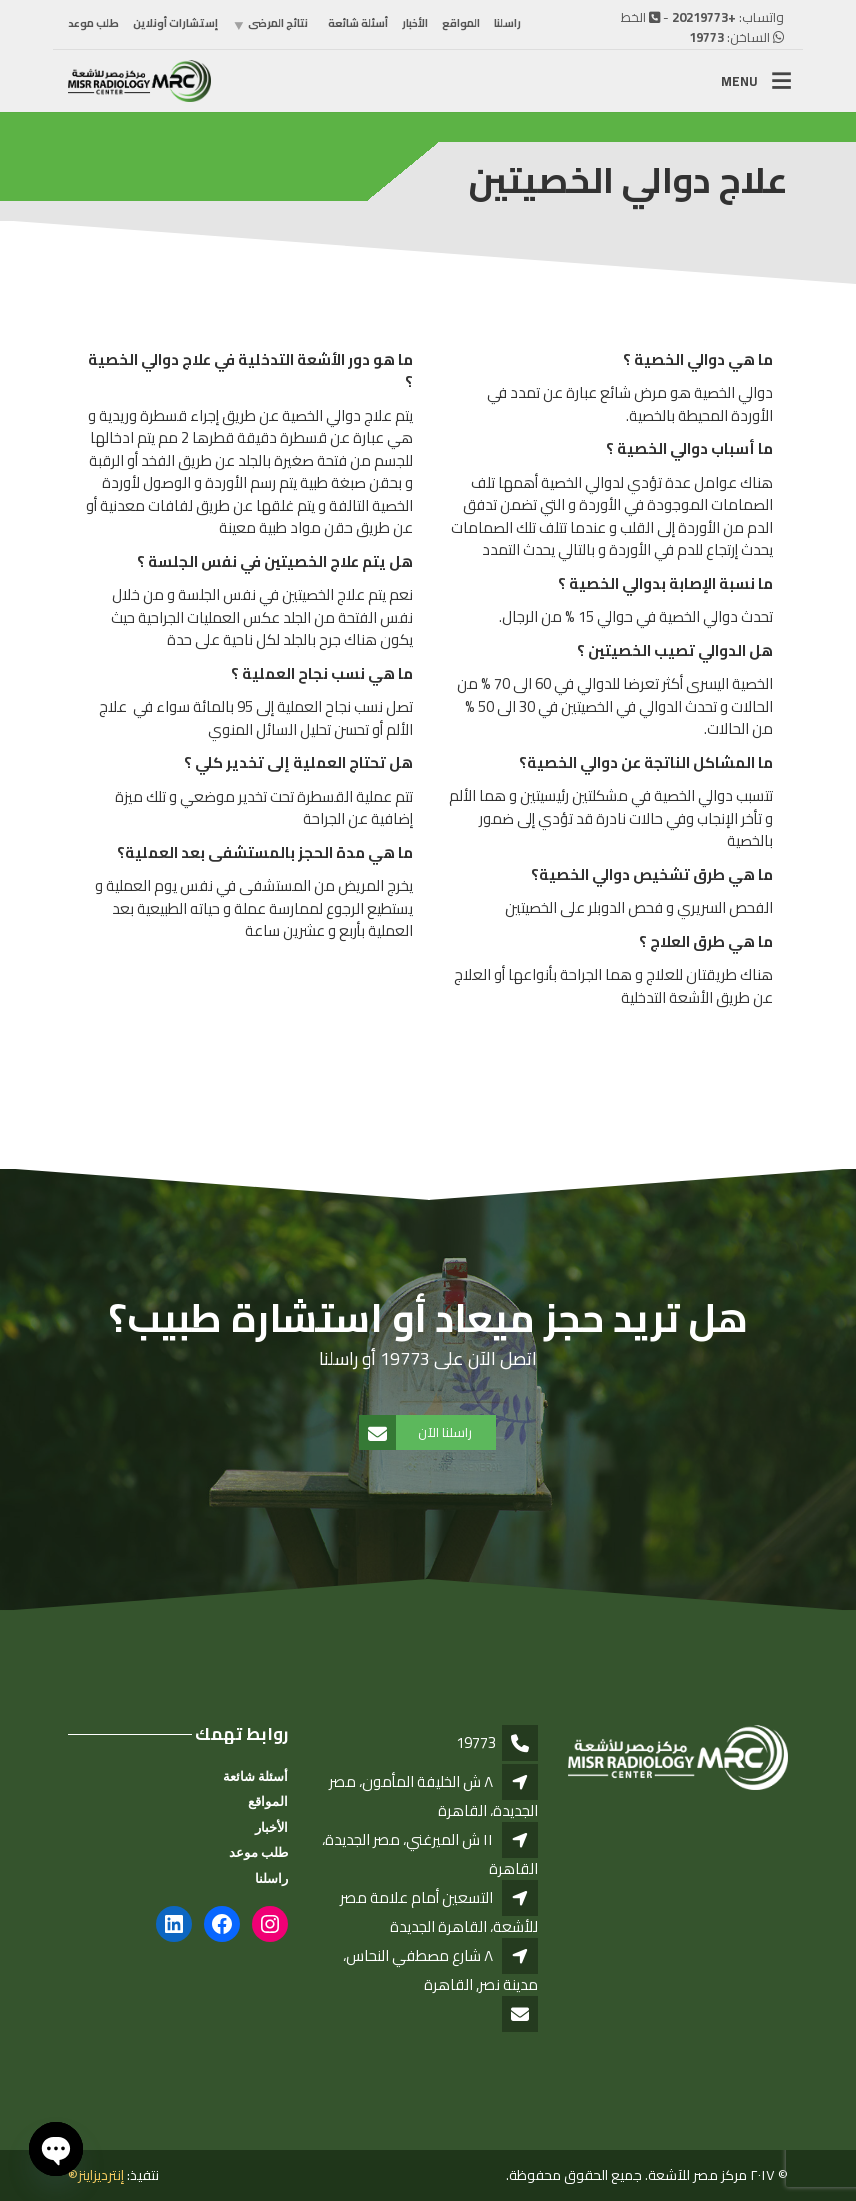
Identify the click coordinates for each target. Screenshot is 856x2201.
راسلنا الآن (416, 1433)
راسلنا (507, 23)
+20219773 (704, 17)
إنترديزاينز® (96, 2175)
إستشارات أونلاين (175, 23)
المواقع (461, 23)
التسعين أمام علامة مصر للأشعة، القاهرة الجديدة (439, 1912)
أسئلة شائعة (358, 23)
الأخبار (415, 23)
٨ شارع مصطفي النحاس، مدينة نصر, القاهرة (440, 1970)
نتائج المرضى (278, 23)
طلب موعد (93, 23)
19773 (706, 37)
